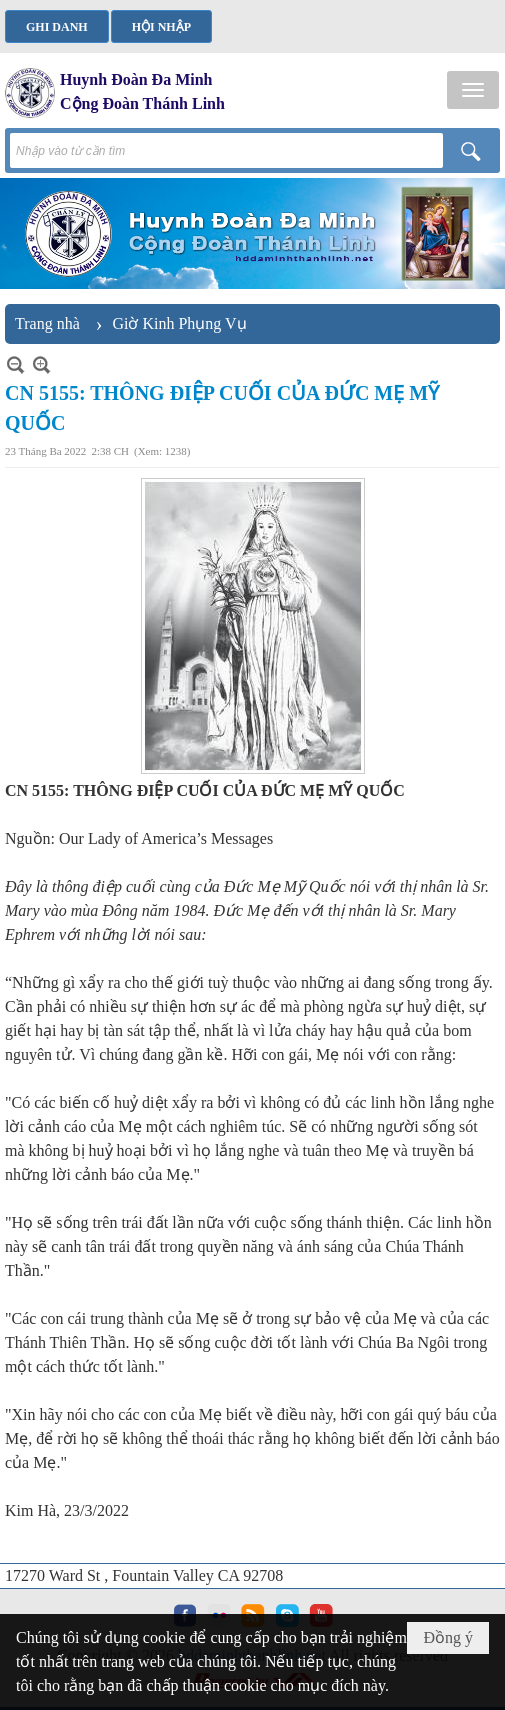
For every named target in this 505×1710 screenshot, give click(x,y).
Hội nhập (161, 27)
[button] (473, 90)
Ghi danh (57, 27)
